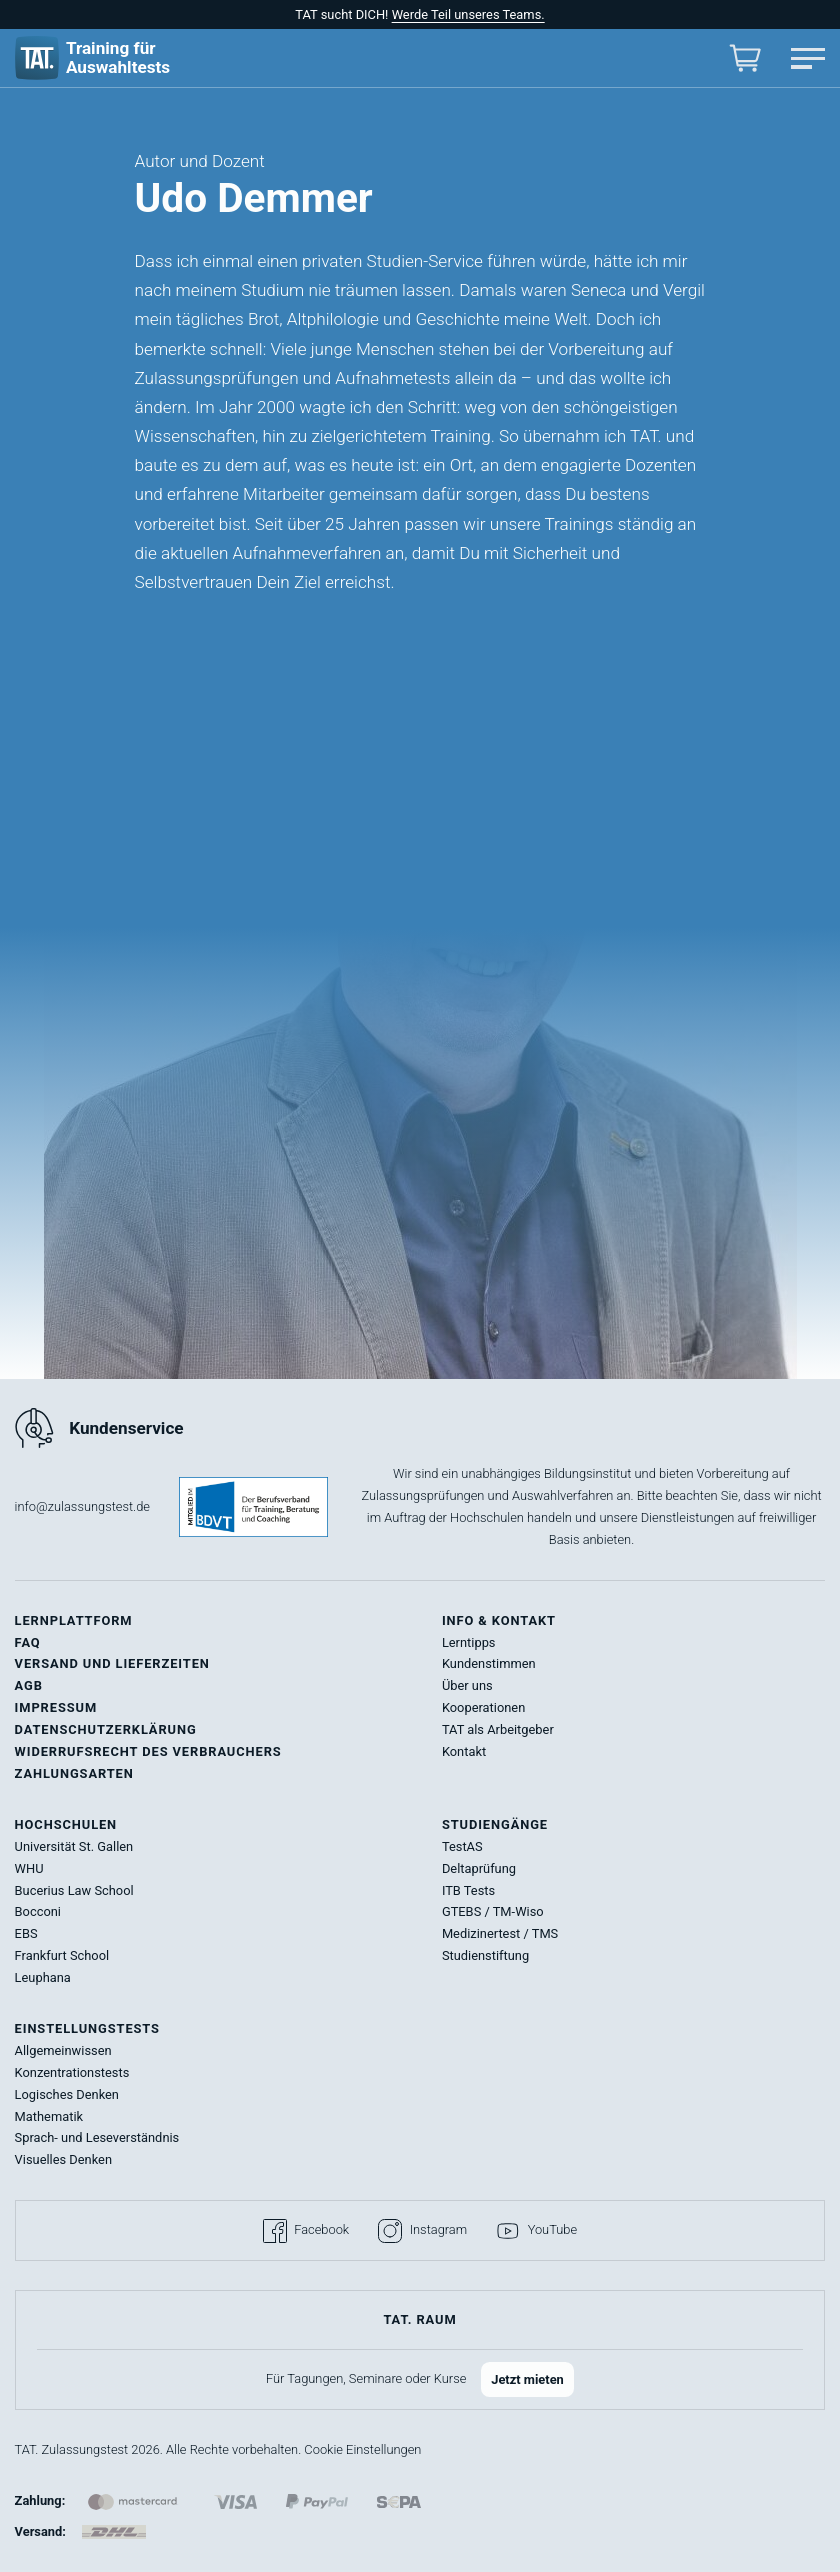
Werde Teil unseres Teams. (468, 14)
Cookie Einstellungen (362, 2449)
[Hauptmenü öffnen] (808, 58)
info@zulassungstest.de (82, 1506)
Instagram (422, 2231)
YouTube (536, 2231)
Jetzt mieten (527, 2379)
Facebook (306, 2231)
